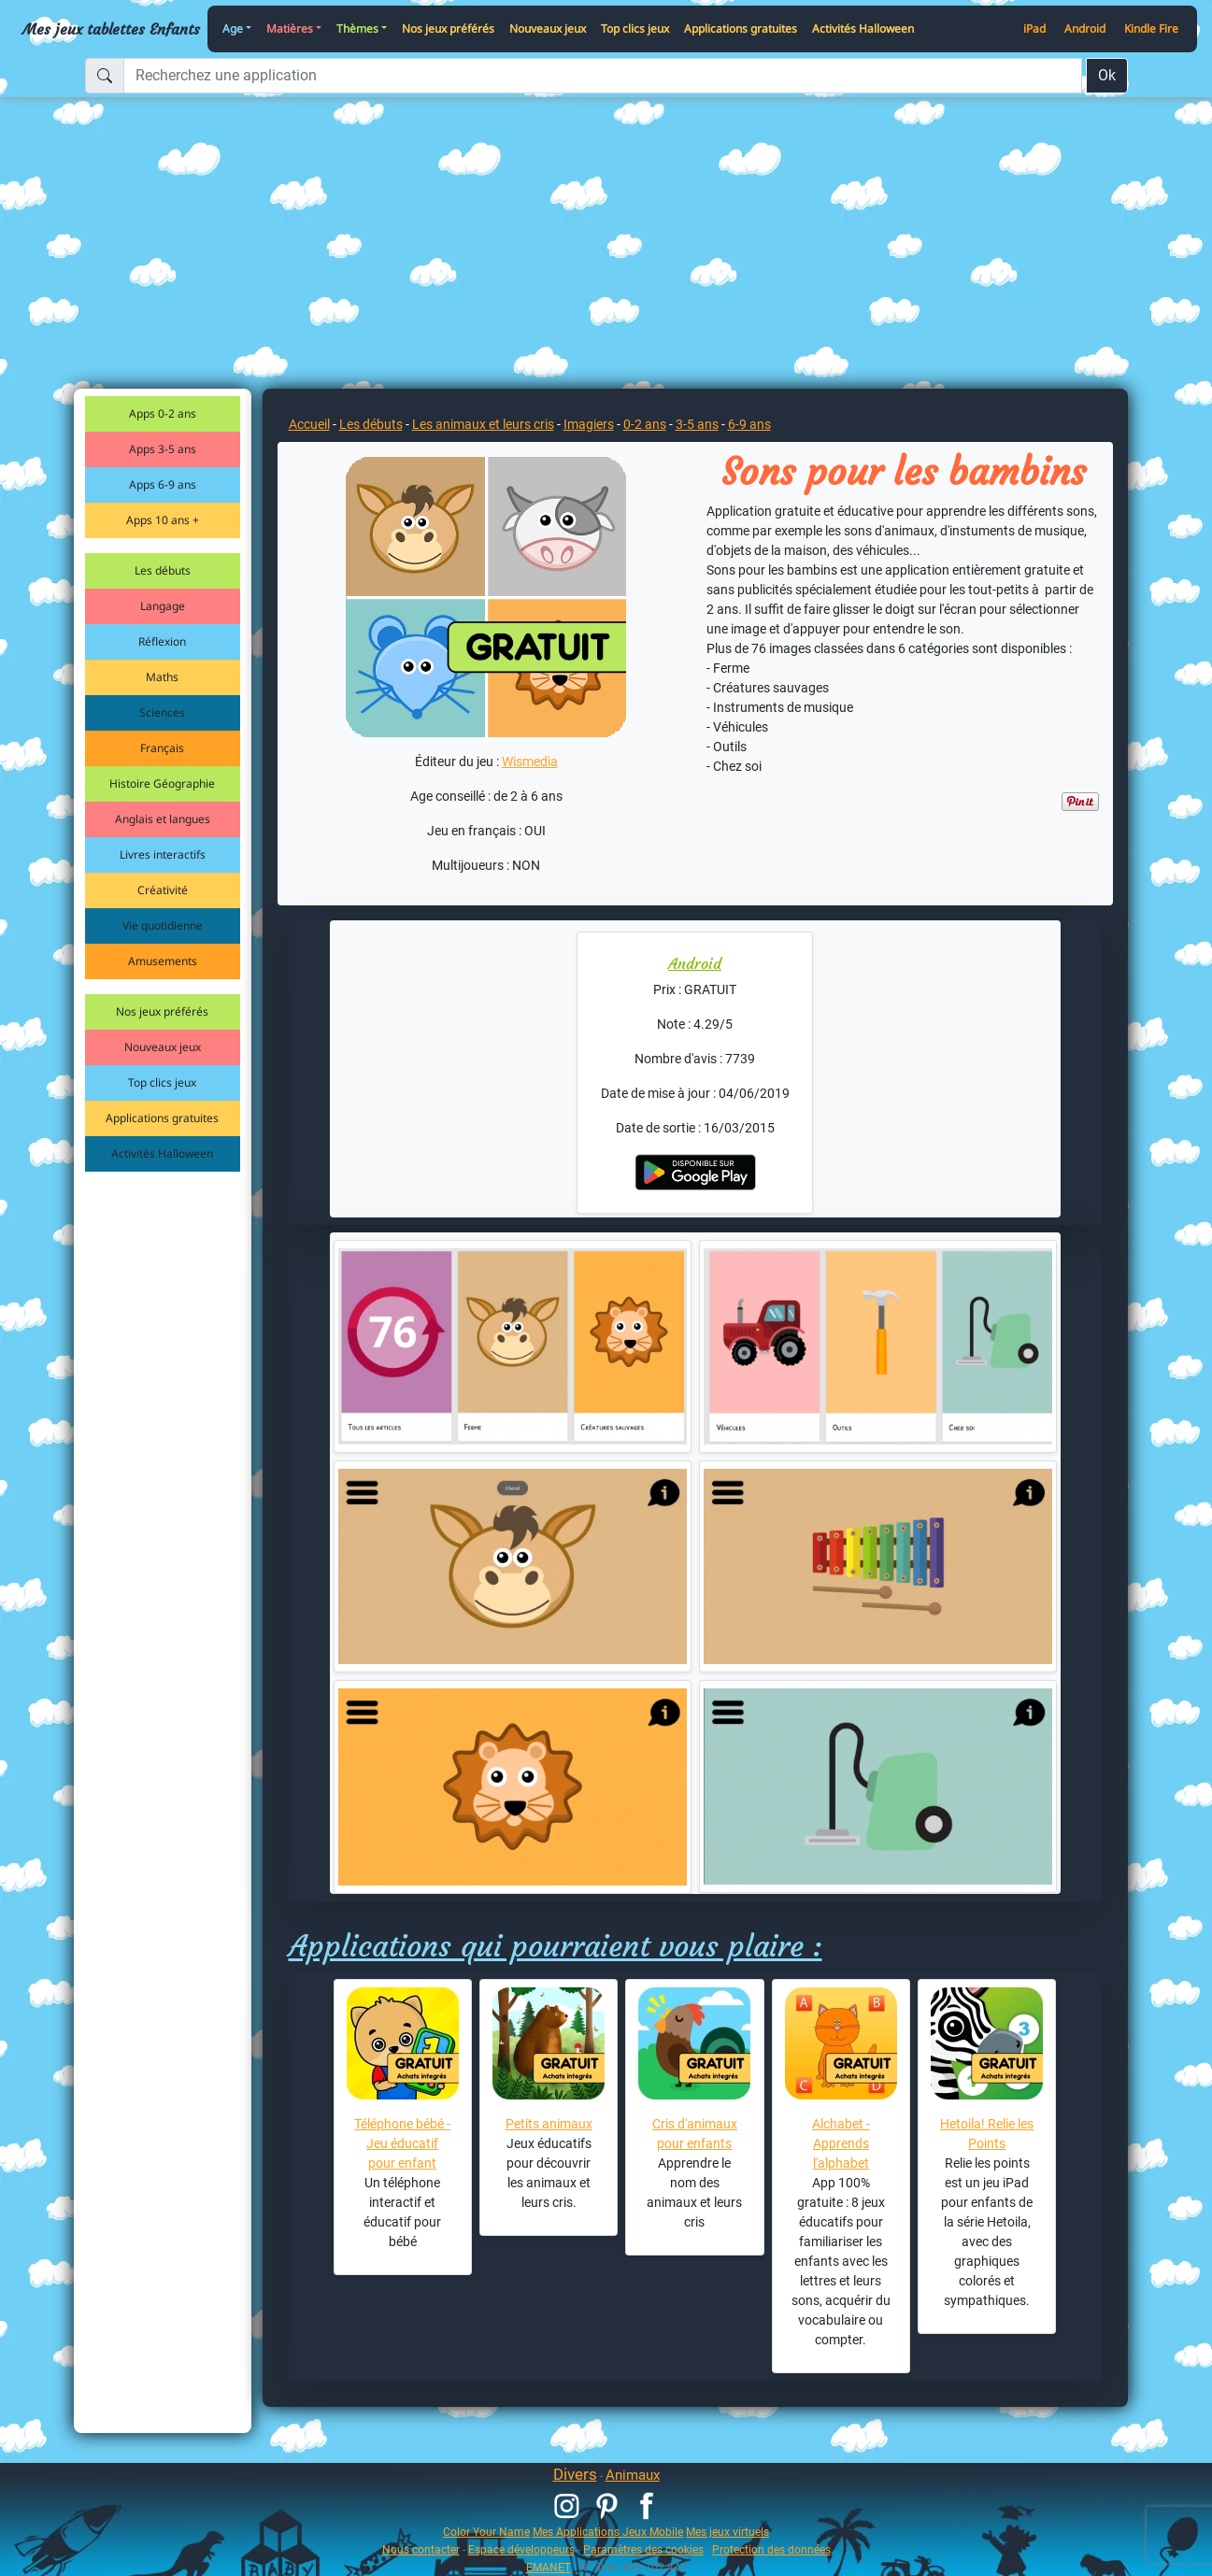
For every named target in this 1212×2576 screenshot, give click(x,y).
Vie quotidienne (162, 925)
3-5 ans (697, 424)
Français (162, 748)
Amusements (162, 961)
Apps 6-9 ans (162, 484)
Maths (162, 677)
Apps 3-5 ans (162, 449)
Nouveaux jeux (547, 28)
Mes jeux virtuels (727, 2532)
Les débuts (163, 570)
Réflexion (162, 641)
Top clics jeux (635, 28)
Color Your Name (486, 2532)
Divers (575, 2474)
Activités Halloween (863, 28)
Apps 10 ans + (162, 520)
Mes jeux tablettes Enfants (111, 29)
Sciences (162, 712)
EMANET (548, 2567)
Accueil (309, 424)
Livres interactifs (163, 854)
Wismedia (530, 761)
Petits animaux (549, 2123)
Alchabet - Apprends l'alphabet (841, 2143)
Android (1084, 28)
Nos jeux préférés (448, 28)
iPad (1034, 28)
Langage (162, 606)
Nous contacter (421, 2549)
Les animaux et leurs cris (483, 424)
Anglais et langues (162, 819)
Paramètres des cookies (643, 2549)
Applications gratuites (740, 28)
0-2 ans (644, 424)
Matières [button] (289, 28)
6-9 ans (749, 424)
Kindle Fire (1151, 28)
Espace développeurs (521, 2549)
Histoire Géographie (162, 783)
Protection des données (771, 2549)
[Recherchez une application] (602, 75)
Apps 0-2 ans (162, 413)
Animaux (633, 2475)
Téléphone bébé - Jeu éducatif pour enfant (402, 2143)
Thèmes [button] (357, 28)
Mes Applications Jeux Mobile (608, 2532)
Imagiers (588, 424)
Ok (1107, 75)
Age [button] (232, 28)
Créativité (162, 890)
